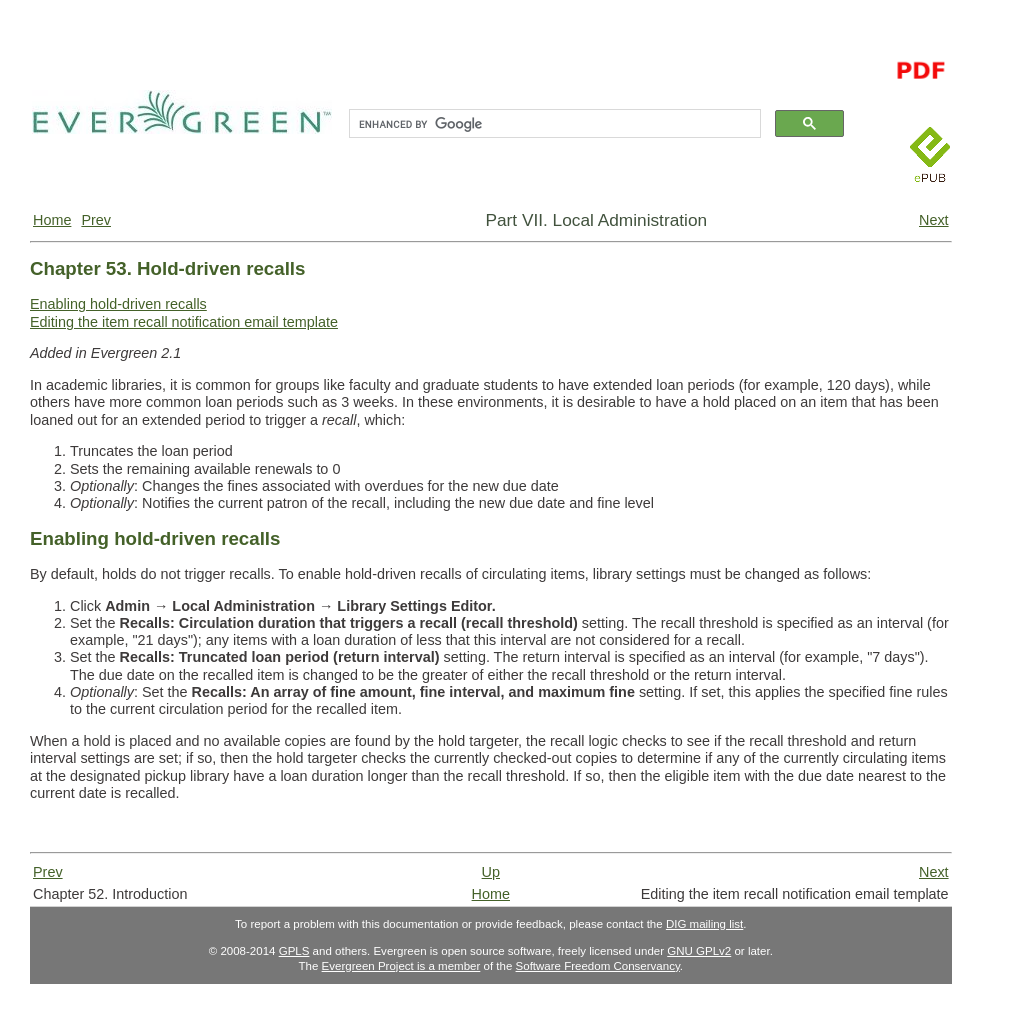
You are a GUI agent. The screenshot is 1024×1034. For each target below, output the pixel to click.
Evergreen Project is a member (401, 966)
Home (52, 220)
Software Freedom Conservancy (598, 966)
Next (934, 220)
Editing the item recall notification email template (184, 322)
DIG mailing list (704, 924)
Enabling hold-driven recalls (118, 304)
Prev (96, 220)
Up (491, 872)
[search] (553, 124)
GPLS (294, 951)
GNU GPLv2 (699, 951)
